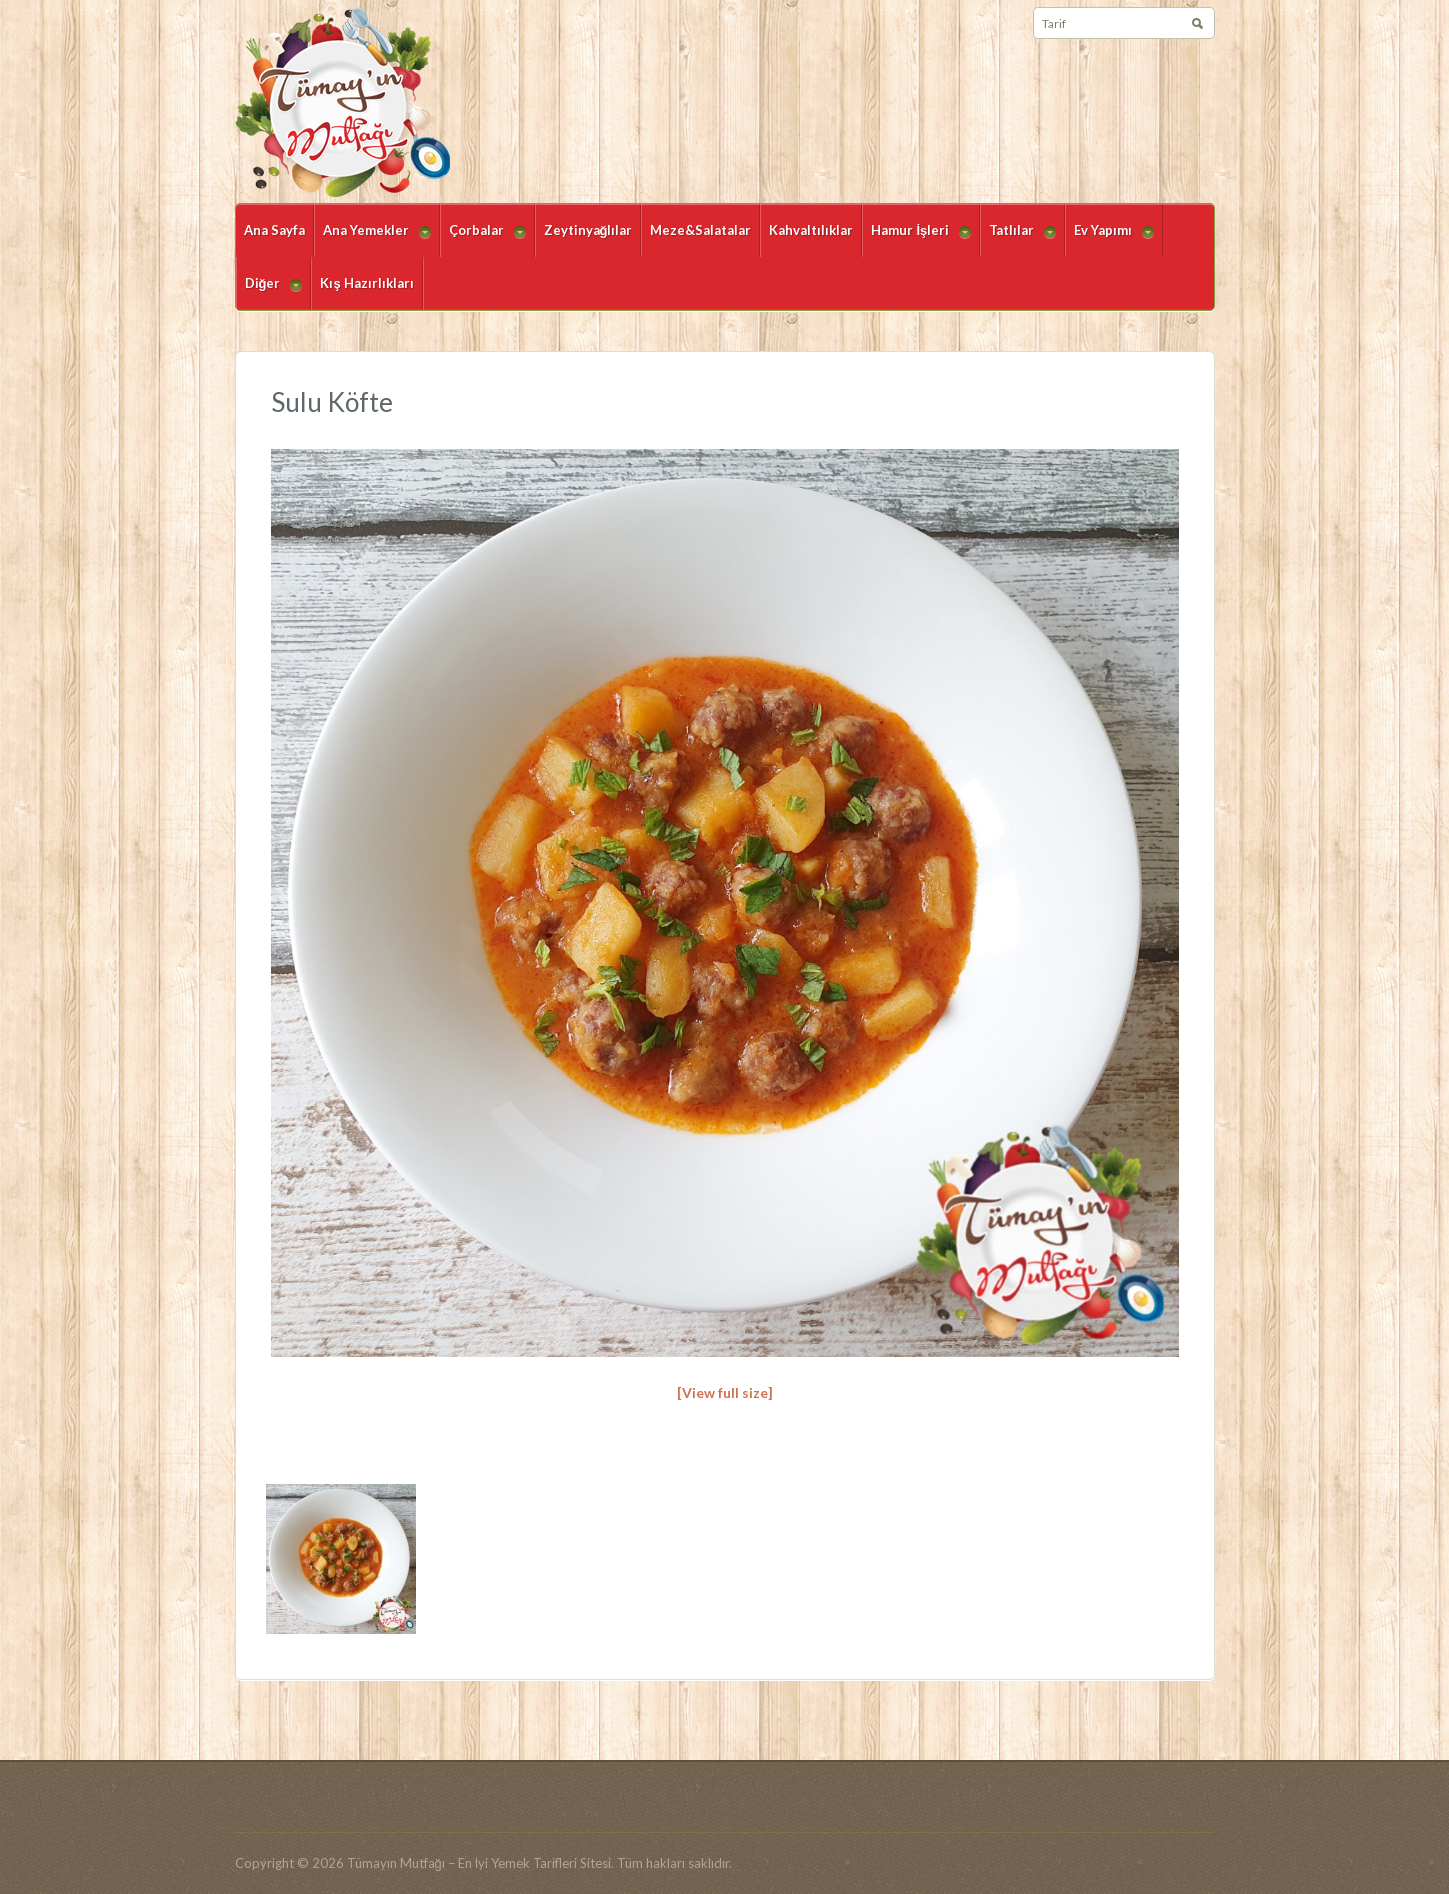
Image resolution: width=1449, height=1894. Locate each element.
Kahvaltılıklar (811, 230)
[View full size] (725, 1392)
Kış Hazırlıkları (366, 283)
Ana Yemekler (372, 239)
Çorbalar (483, 239)
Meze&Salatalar (700, 230)
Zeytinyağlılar (588, 230)
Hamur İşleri (916, 239)
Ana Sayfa (274, 230)
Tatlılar (1018, 239)
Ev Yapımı (1109, 239)
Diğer (269, 292)
